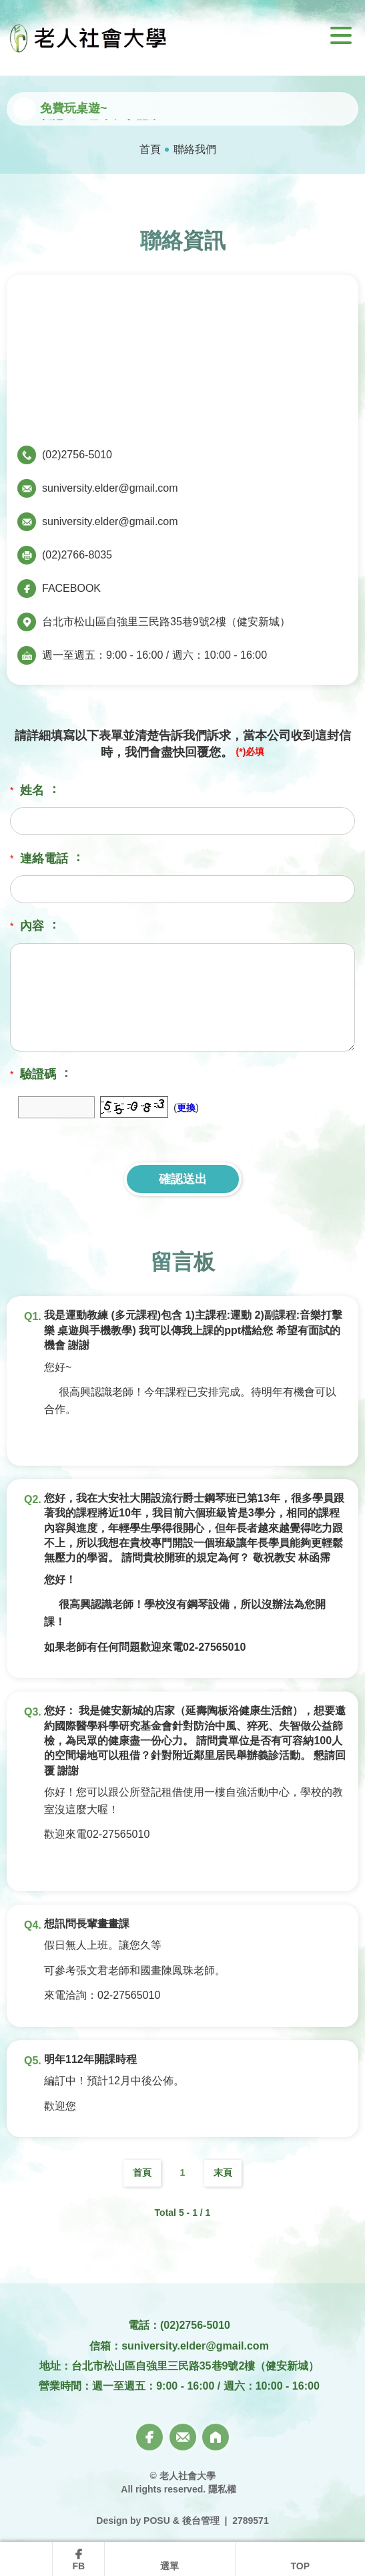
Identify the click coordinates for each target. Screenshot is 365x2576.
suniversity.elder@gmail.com (110, 488)
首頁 (150, 149)
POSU (156, 2520)
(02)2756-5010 (77, 454)
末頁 (223, 2172)
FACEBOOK (71, 588)
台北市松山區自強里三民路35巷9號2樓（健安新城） (166, 621)
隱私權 (222, 2489)
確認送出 (183, 1179)
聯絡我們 (194, 149)
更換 (186, 1107)
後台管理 (201, 2520)
